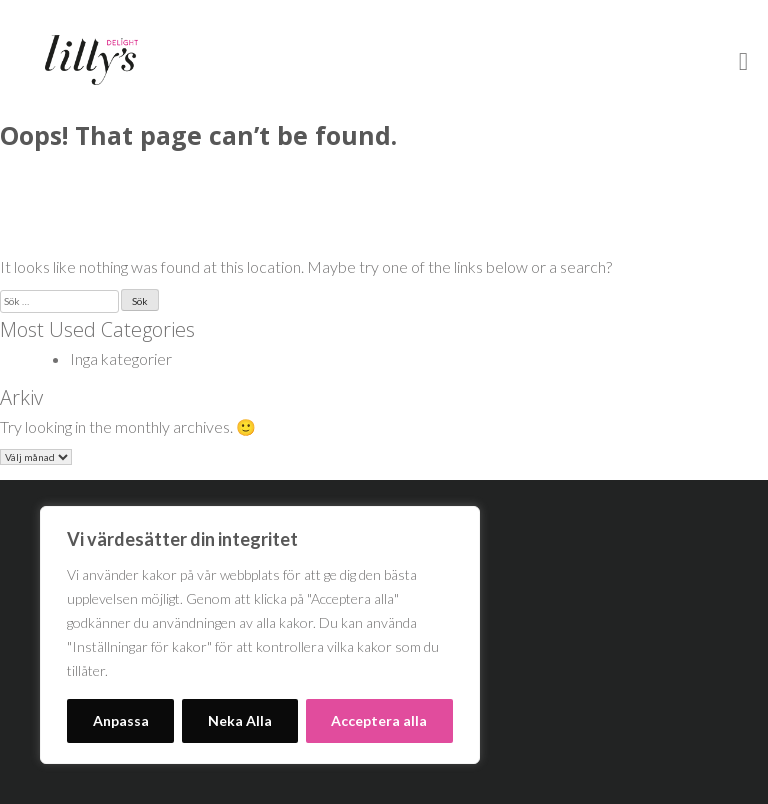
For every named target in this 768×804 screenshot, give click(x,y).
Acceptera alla (379, 720)
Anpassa (121, 720)
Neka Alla (240, 720)
